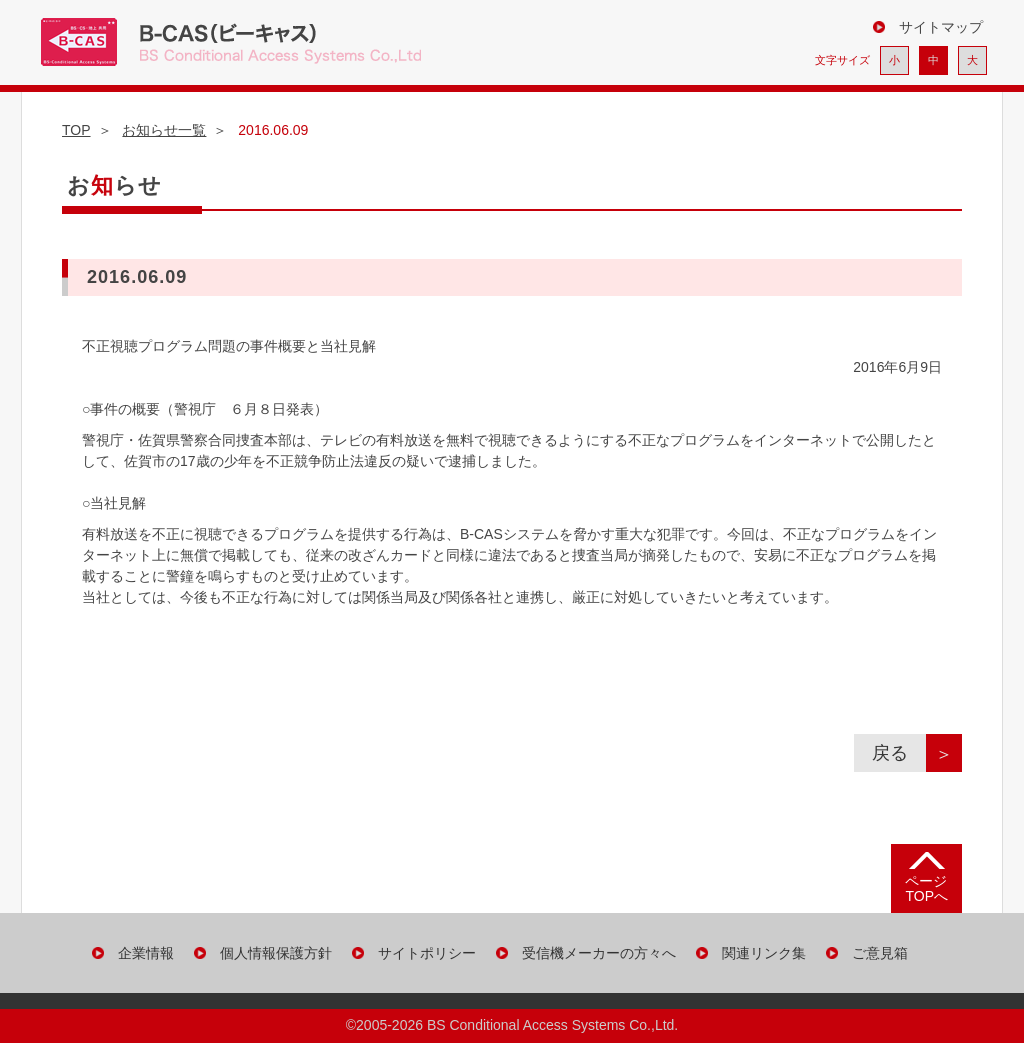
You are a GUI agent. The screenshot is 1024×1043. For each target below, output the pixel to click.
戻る (899, 753)
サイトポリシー (427, 953)
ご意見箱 (880, 953)
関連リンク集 (764, 953)
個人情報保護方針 (276, 953)
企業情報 (146, 953)
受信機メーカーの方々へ (599, 953)
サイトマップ (941, 27)
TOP (76, 130)
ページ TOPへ (926, 888)
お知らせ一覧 (164, 130)
